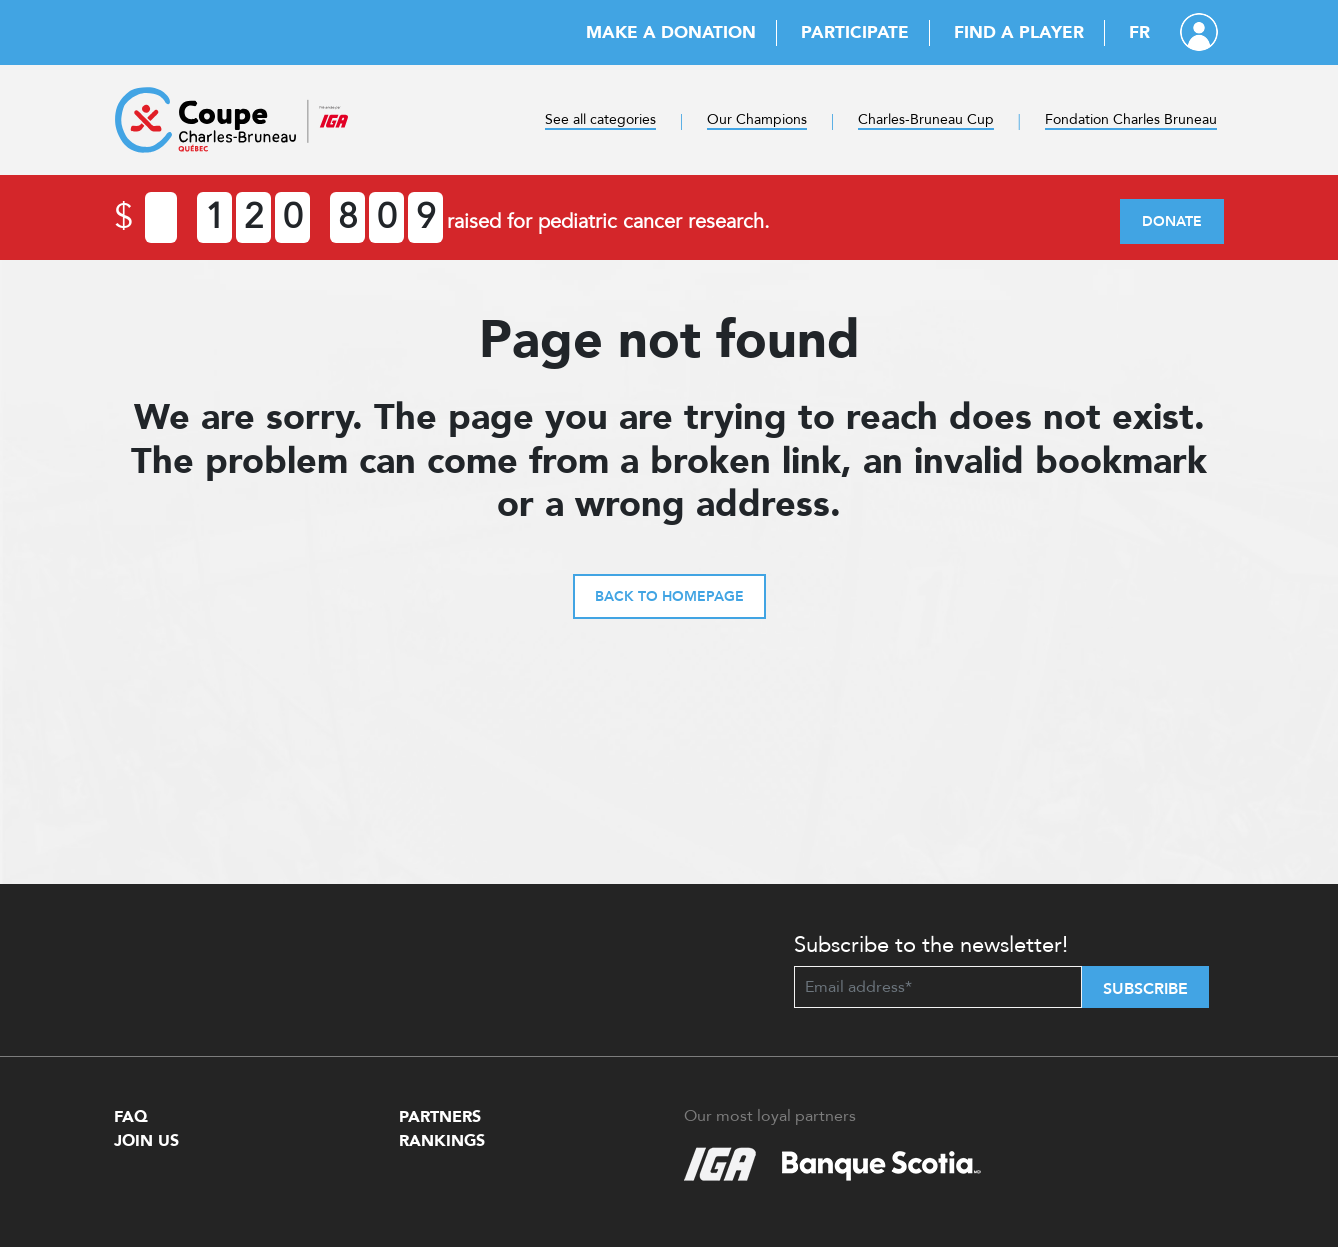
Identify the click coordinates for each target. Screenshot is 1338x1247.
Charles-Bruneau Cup (926, 119)
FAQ (131, 1117)
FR (1139, 32)
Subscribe (1145, 989)
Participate (855, 32)
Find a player (1019, 32)
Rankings (442, 1141)
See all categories (600, 119)
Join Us (146, 1141)
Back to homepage (669, 596)
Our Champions (757, 119)
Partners (440, 1117)
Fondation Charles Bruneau (1131, 119)
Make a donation (671, 32)
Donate (1172, 221)
